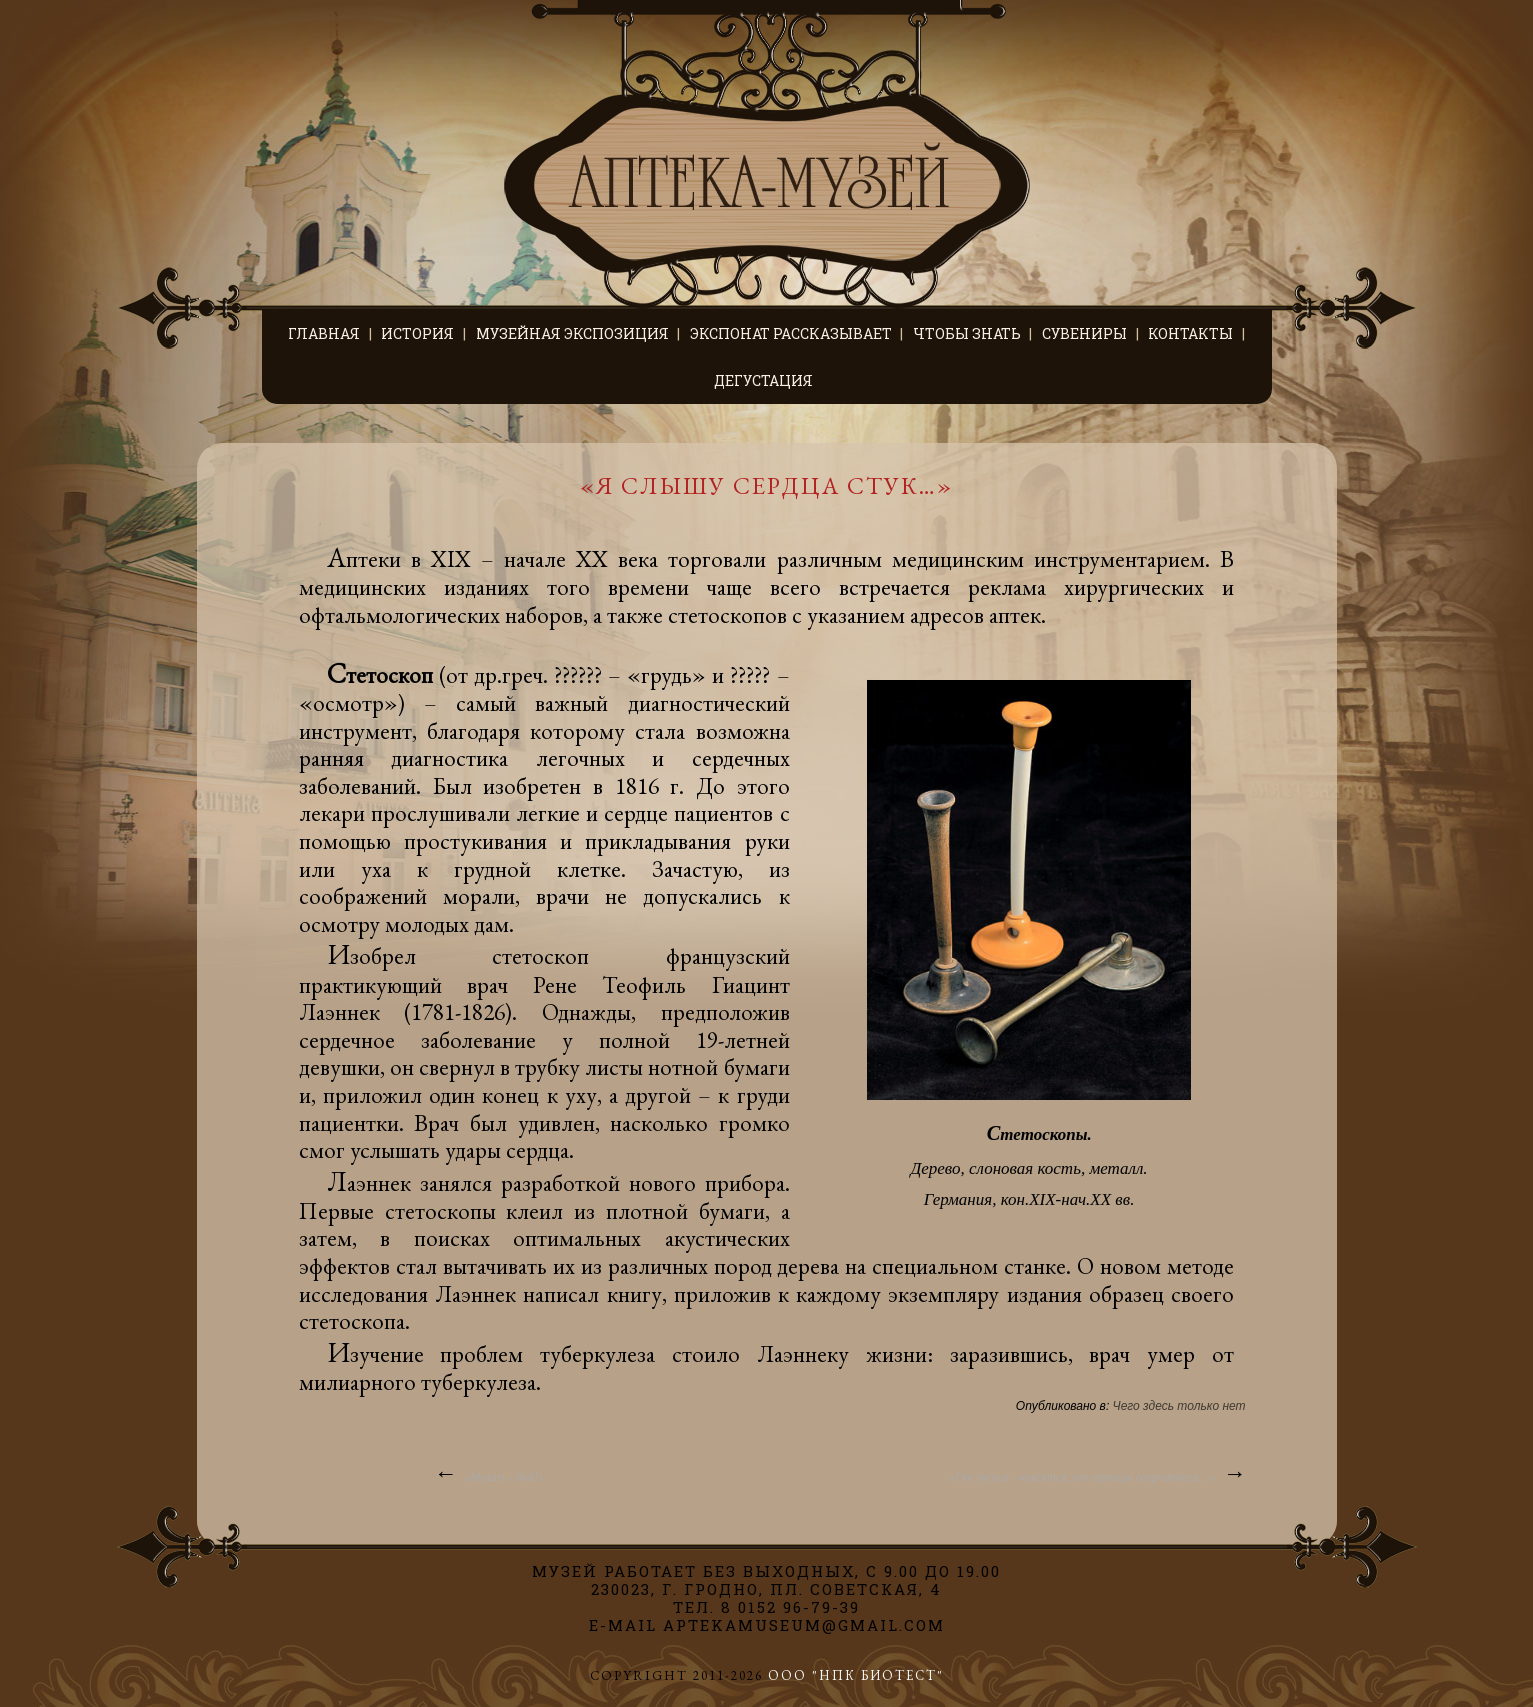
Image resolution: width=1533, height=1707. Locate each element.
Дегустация (763, 380)
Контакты (1190, 333)
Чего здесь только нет (1179, 1406)
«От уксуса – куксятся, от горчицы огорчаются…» (1098, 1473)
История (417, 333)
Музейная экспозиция (572, 333)
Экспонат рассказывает (791, 333)
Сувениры (1084, 333)
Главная (324, 333)
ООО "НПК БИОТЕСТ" (856, 1675)
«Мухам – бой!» (488, 1473)
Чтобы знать (967, 333)
